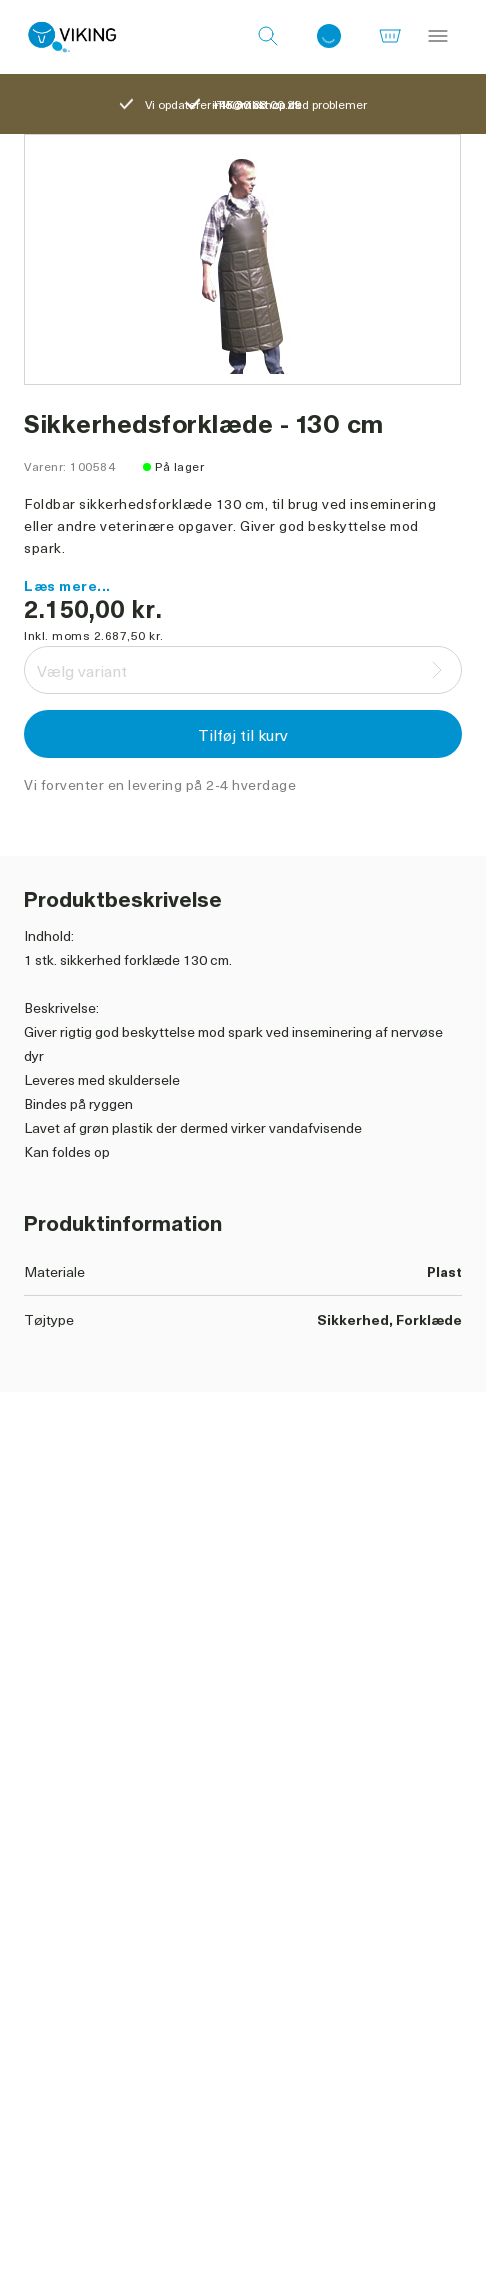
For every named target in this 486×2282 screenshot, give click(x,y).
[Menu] (438, 37)
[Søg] (268, 37)
